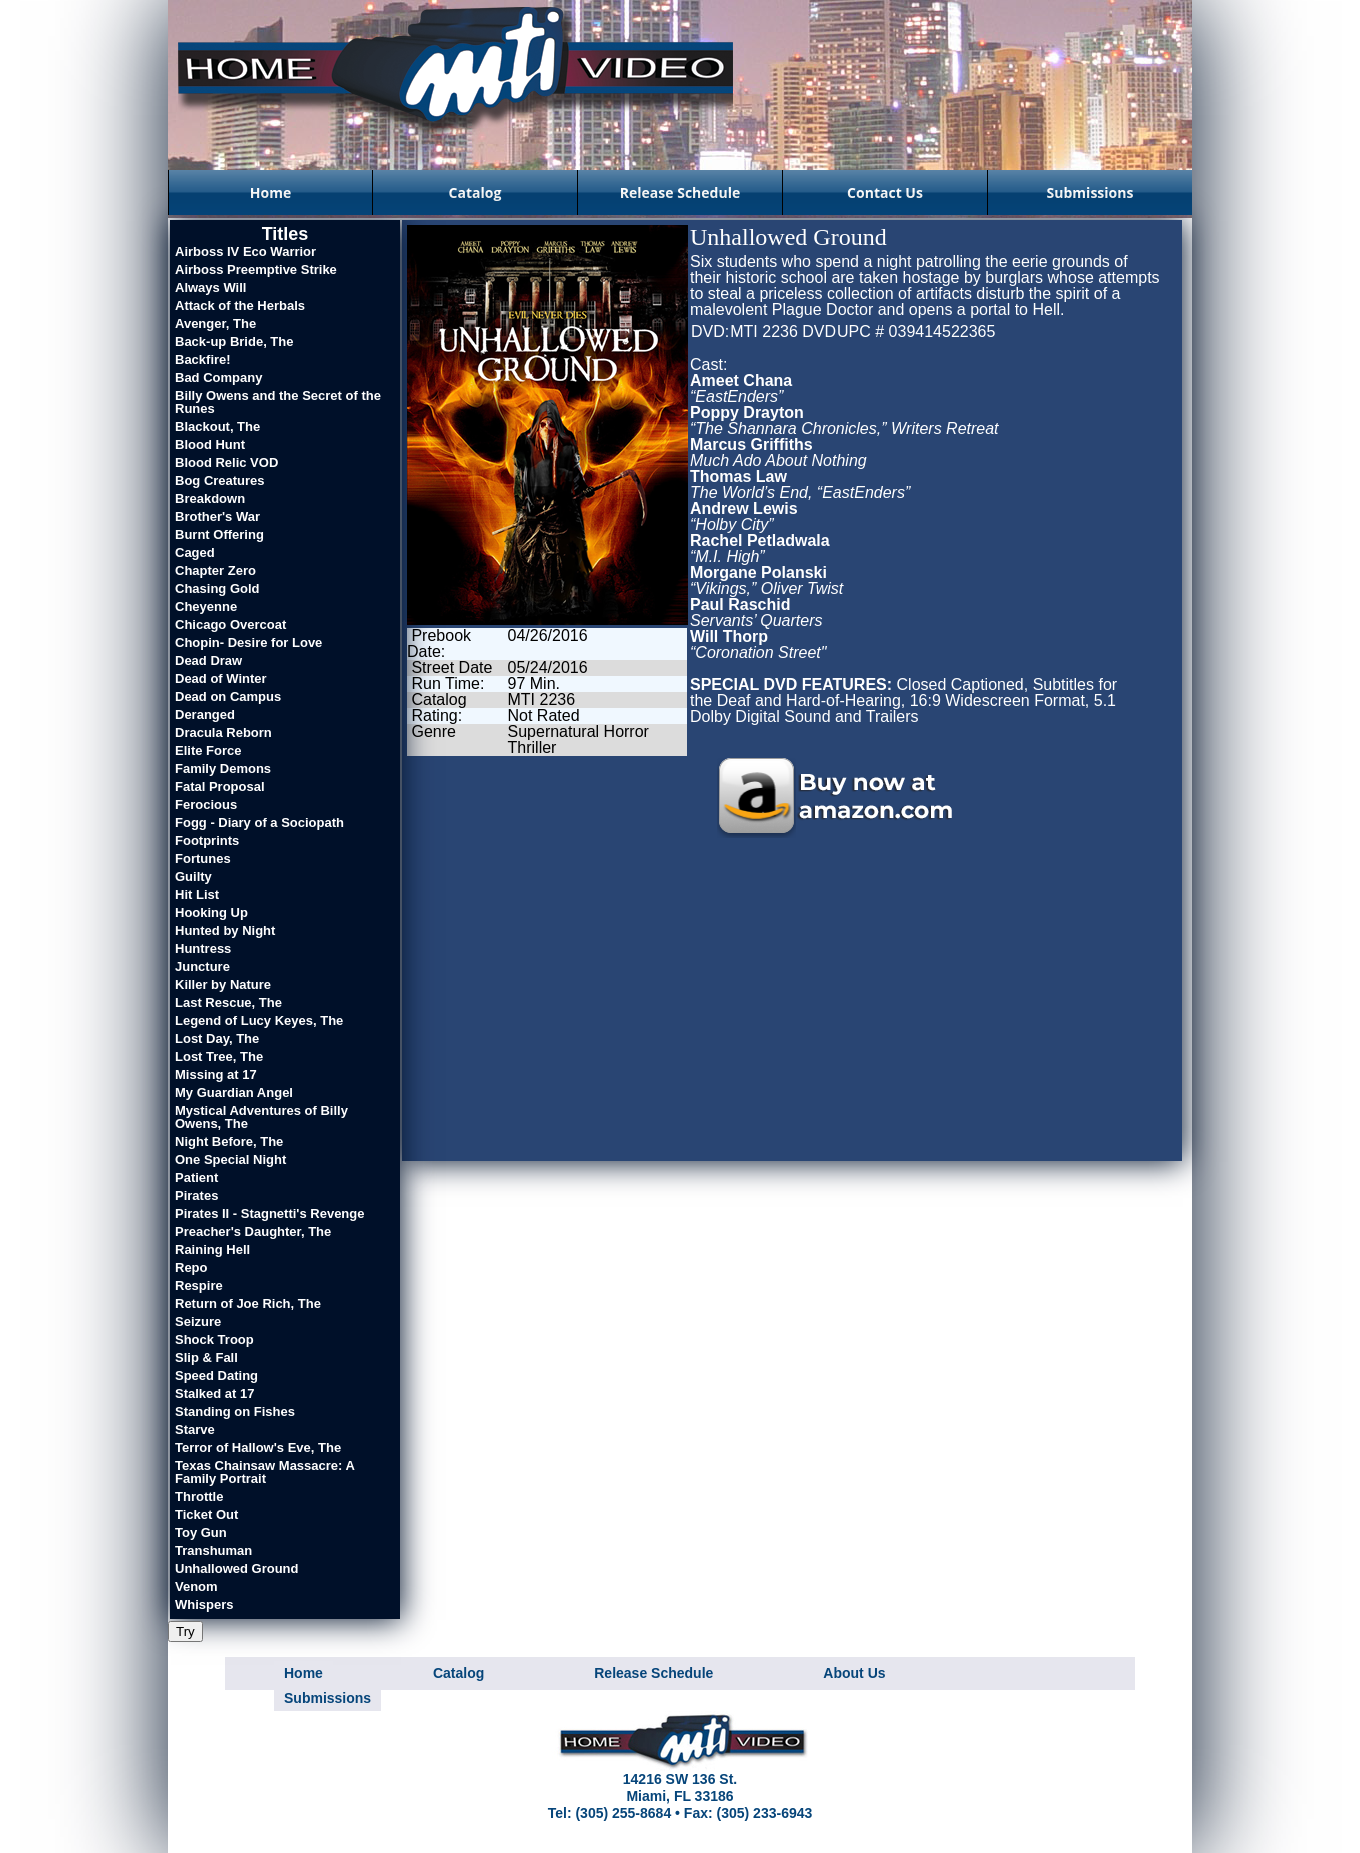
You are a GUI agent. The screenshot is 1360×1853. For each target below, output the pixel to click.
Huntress (203, 948)
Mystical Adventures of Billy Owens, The (261, 1117)
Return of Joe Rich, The (248, 1303)
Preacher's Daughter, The (253, 1231)
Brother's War (217, 516)
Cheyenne (206, 606)
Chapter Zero (215, 570)
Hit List (197, 894)
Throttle (199, 1496)
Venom (196, 1586)
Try (185, 1631)
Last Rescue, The (228, 1002)
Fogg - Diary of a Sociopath (259, 822)
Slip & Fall (206, 1357)
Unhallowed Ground (237, 1568)
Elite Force (208, 750)
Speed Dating (216, 1375)
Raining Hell (212, 1249)
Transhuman (213, 1550)
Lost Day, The (217, 1038)
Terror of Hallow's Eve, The (258, 1447)
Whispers (204, 1604)
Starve (195, 1429)
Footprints (207, 840)
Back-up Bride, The (234, 341)
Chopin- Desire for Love (248, 642)
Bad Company (218, 377)
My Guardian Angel (234, 1092)
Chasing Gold (217, 588)
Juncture (202, 966)
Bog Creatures (220, 480)
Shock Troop (214, 1339)
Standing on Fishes (235, 1411)
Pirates (196, 1195)
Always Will (210, 287)
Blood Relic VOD (226, 462)
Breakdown (210, 498)
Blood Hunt (210, 444)
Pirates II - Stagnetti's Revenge (269, 1213)
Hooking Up (211, 912)
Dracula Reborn (223, 732)
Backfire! (203, 359)
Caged (195, 552)
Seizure (198, 1321)
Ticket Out (206, 1514)
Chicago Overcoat (230, 624)
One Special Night (230, 1159)
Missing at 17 (216, 1074)
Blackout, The (217, 426)
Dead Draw (208, 660)
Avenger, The (215, 323)
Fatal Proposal (220, 786)
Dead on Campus (228, 696)
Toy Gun (201, 1532)
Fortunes (203, 858)
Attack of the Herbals (240, 305)
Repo (191, 1267)
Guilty (193, 876)
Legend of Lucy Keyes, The (259, 1020)
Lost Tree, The (219, 1056)
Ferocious (206, 804)
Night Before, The (229, 1141)
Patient (196, 1177)
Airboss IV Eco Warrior (245, 251)
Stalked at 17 (215, 1393)
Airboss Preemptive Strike (256, 269)
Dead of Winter (221, 678)
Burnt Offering (219, 534)
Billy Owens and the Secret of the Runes (278, 402)
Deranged (205, 714)
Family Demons (223, 768)
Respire (199, 1285)
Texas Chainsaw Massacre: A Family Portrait (264, 1472)
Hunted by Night (225, 930)
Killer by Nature (223, 984)
